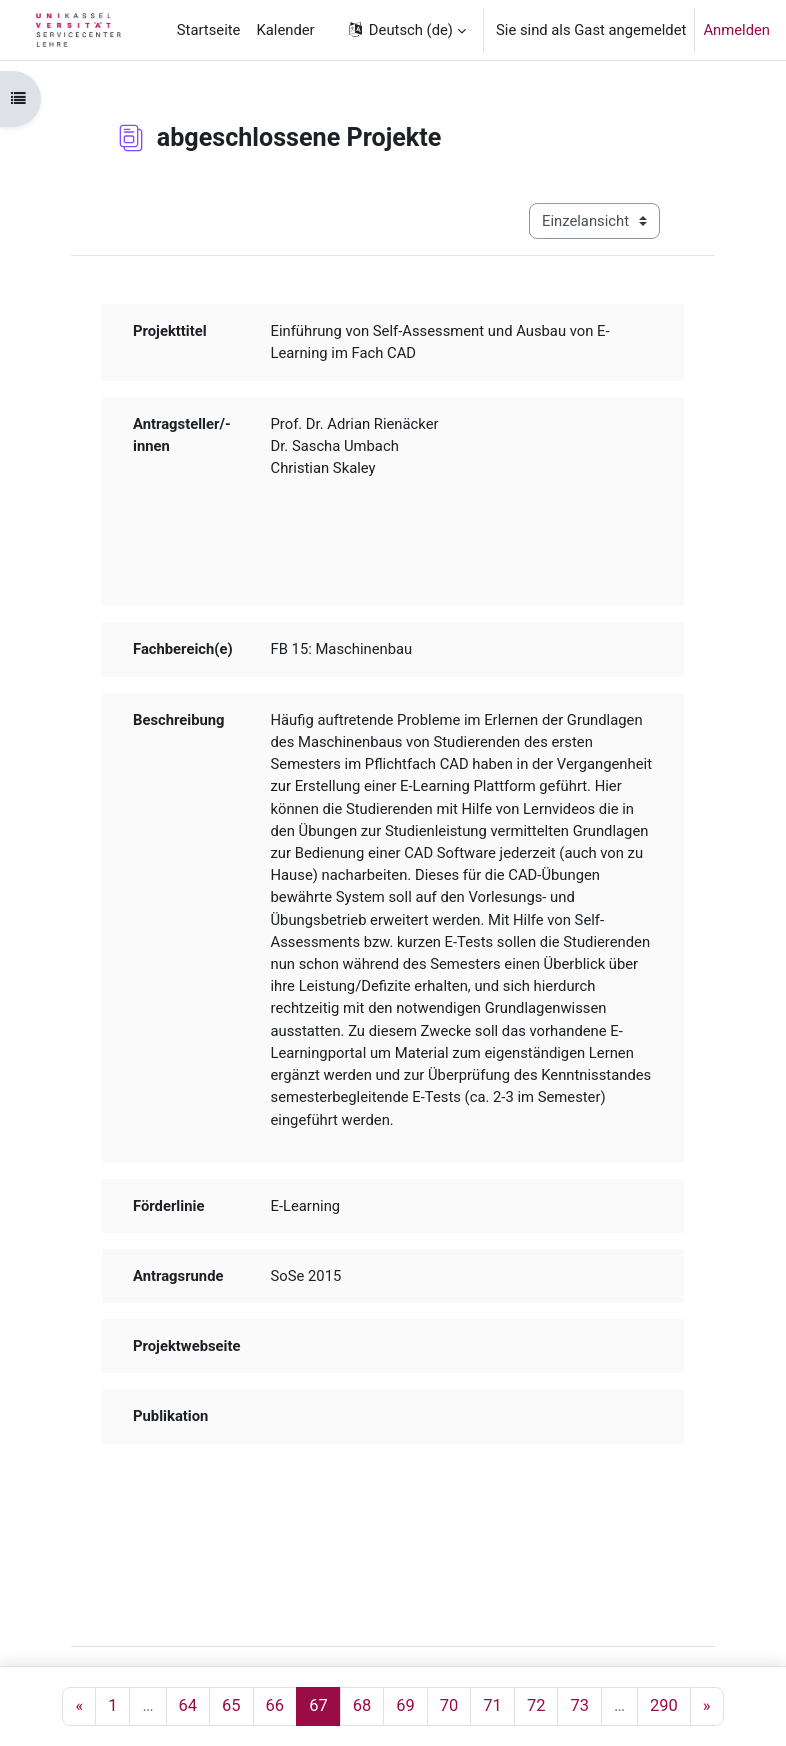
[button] (406, 30)
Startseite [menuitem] (209, 30)
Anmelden (736, 30)
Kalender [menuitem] (285, 30)
